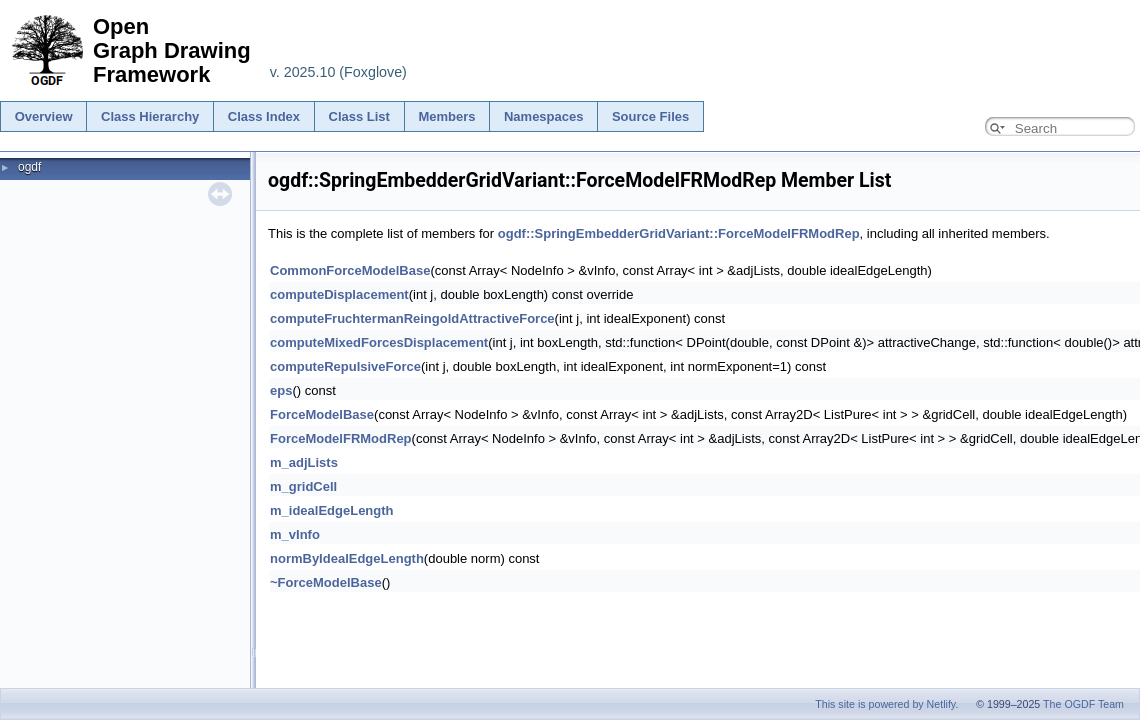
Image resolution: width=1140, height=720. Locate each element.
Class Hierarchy (150, 116)
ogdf (29, 167)
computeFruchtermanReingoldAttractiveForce (412, 318)
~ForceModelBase (326, 582)
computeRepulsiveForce (345, 366)
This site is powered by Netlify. (886, 704)
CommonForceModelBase (350, 270)
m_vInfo (295, 534)
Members (446, 116)
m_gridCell (303, 486)
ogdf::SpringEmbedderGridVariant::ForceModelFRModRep (679, 233)
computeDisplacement (339, 294)
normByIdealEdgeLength (347, 558)
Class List (359, 116)
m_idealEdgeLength (332, 510)
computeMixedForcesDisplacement (379, 342)
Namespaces (544, 116)
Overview (44, 116)
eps (281, 390)
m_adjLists (304, 462)
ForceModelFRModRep (341, 438)
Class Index (264, 116)
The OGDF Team (1083, 704)
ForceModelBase (322, 414)
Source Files (650, 116)
